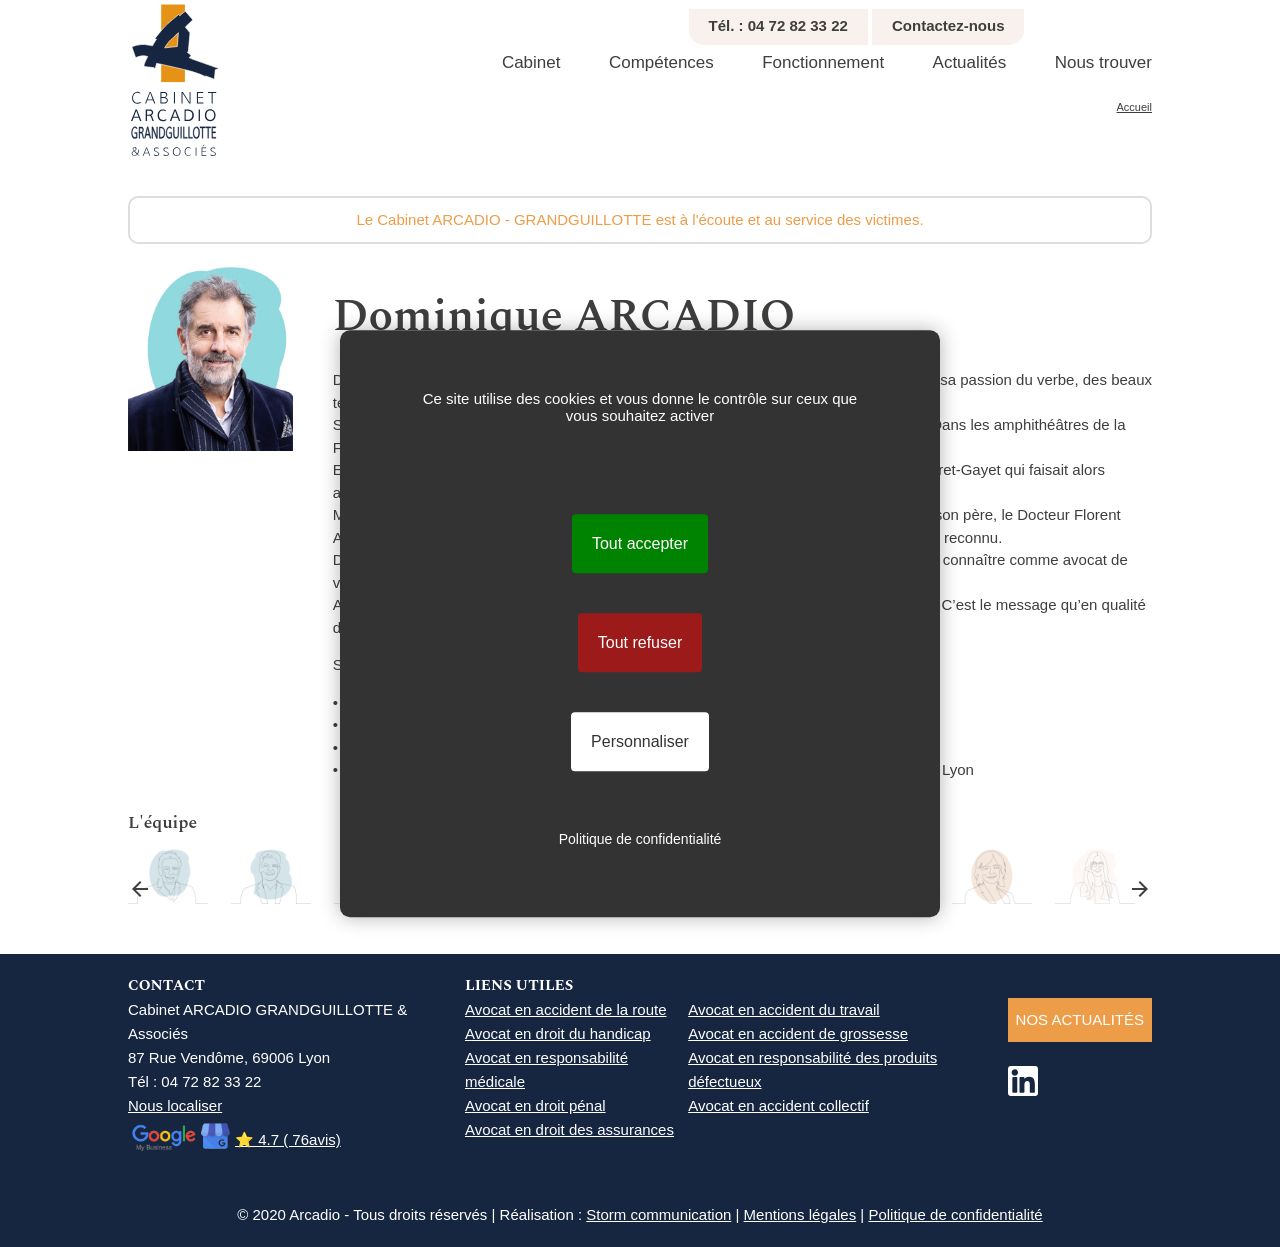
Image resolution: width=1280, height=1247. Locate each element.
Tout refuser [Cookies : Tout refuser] (640, 642)
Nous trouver (1103, 62)
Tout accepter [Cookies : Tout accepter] (640, 543)
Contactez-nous (948, 25)
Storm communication (658, 1214)
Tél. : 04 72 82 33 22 (778, 25)
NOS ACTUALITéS (1080, 1019)
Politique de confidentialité (955, 1214)
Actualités (970, 62)
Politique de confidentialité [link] (640, 839)
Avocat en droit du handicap (558, 1033)
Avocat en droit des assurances (569, 1129)
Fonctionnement (823, 62)
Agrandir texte (1143, 20)
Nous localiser (175, 1105)
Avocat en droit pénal (535, 1105)
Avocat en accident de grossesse (798, 1033)
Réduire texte (1121, 20)
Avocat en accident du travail (784, 1009)
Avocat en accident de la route (566, 1009)
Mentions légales (800, 1214)
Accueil (1134, 107)
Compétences (661, 62)
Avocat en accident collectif (778, 1105)
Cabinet (531, 62)
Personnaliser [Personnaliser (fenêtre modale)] (640, 741)
